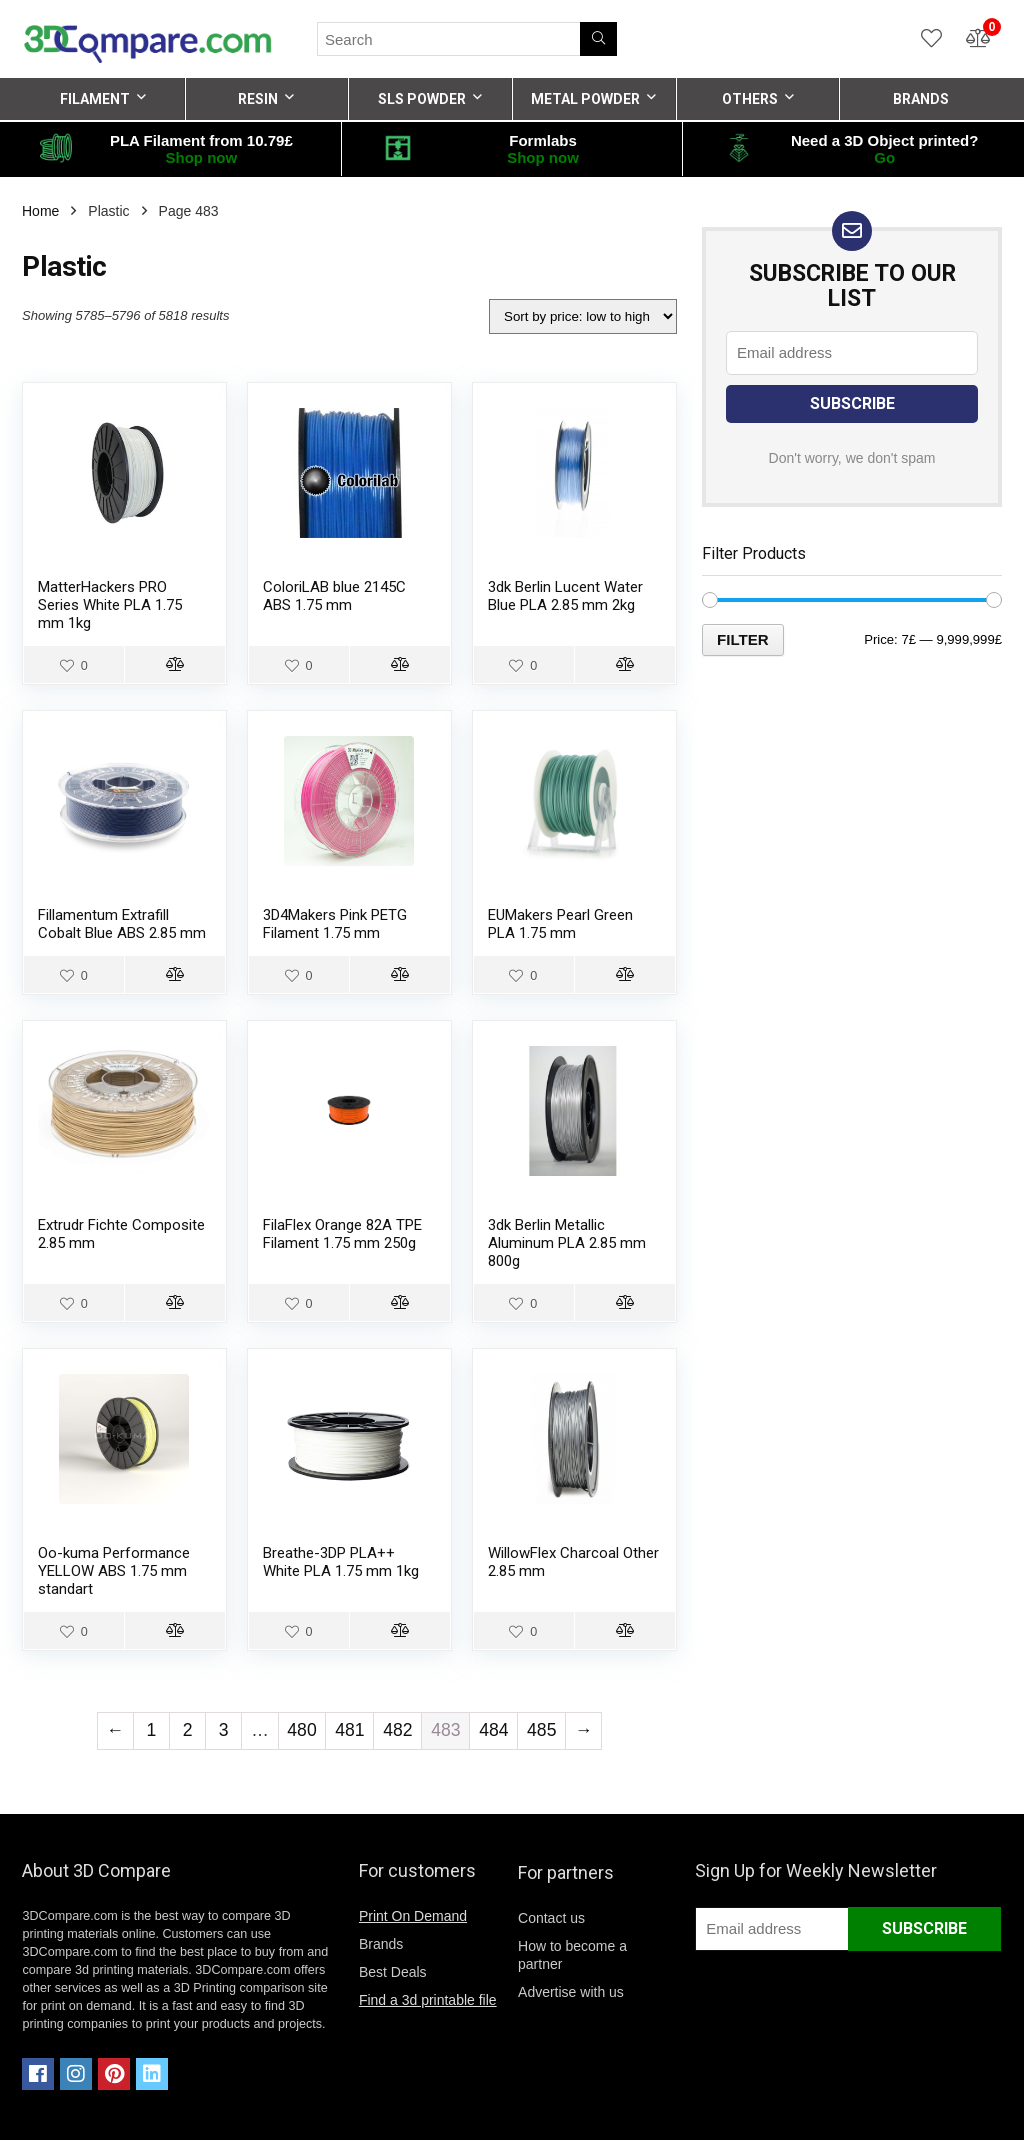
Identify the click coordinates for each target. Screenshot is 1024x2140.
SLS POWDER (422, 99)
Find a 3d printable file (428, 2000)
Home (40, 211)
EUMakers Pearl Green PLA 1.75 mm (560, 924)
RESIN (258, 99)
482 (397, 1730)
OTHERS (750, 99)
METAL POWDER (585, 99)
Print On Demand (413, 1916)
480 (301, 1730)
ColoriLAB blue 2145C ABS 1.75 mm (334, 596)
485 (541, 1730)
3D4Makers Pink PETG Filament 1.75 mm (335, 924)
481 (349, 1730)
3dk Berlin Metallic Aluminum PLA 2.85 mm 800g (567, 1243)
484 (493, 1730)
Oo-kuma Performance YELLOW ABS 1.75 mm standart (114, 1571)
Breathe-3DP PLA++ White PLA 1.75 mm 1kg (341, 1562)
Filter (743, 639)
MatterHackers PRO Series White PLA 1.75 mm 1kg (110, 605)
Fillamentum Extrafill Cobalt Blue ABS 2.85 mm (122, 924)
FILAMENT (95, 99)
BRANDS (921, 99)
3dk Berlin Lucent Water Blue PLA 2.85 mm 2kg (565, 596)
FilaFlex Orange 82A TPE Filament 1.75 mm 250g (342, 1234)
